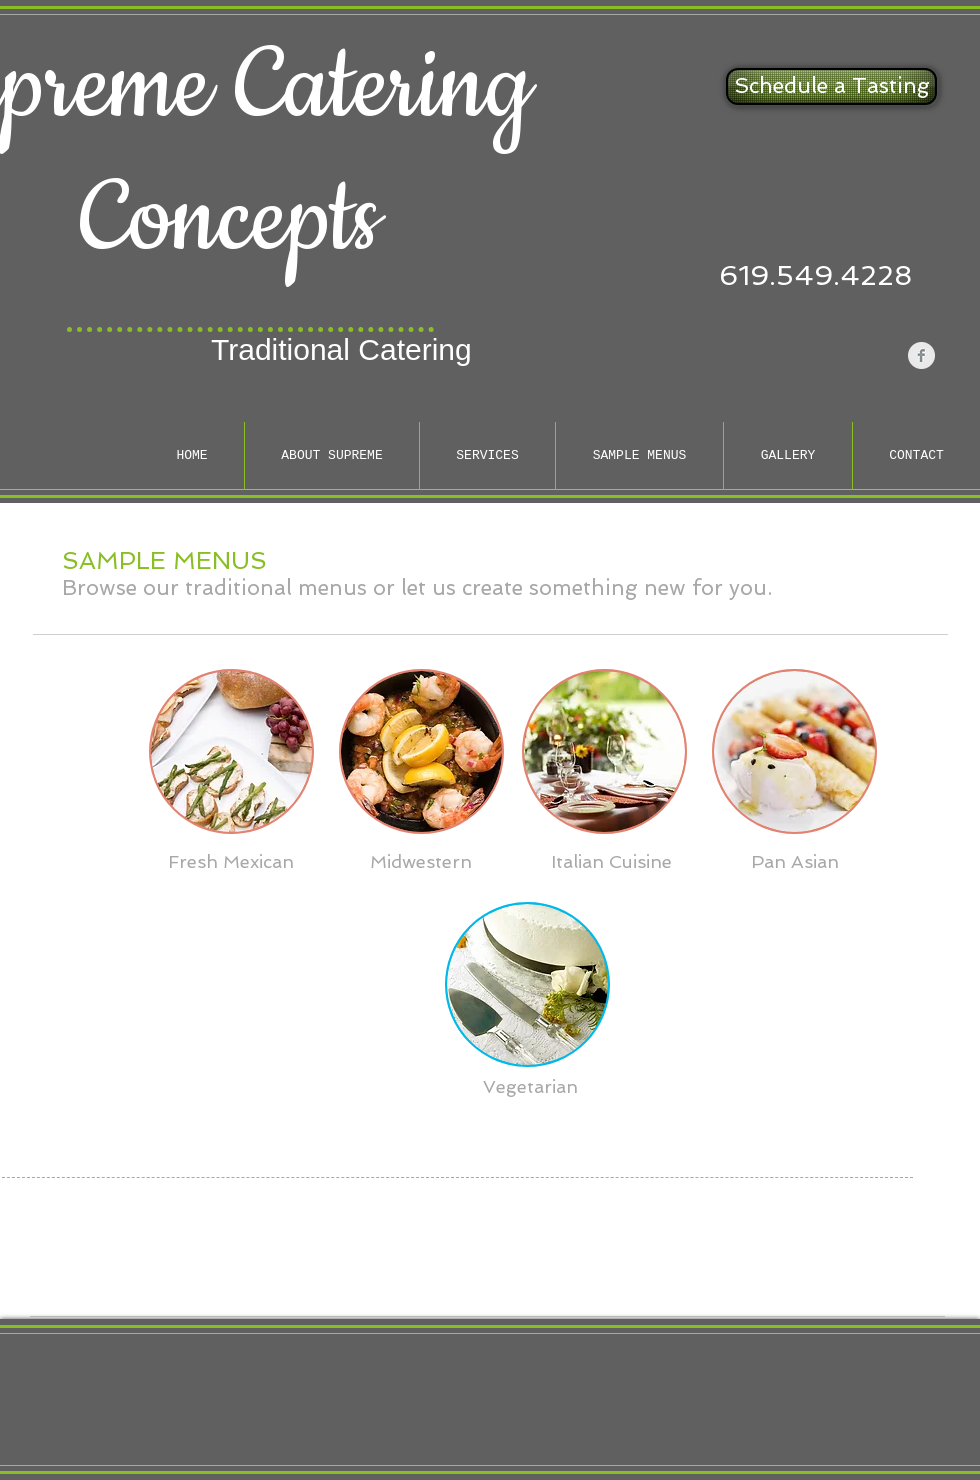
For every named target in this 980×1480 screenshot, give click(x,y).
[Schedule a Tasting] (831, 86)
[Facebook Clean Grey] (921, 355)
